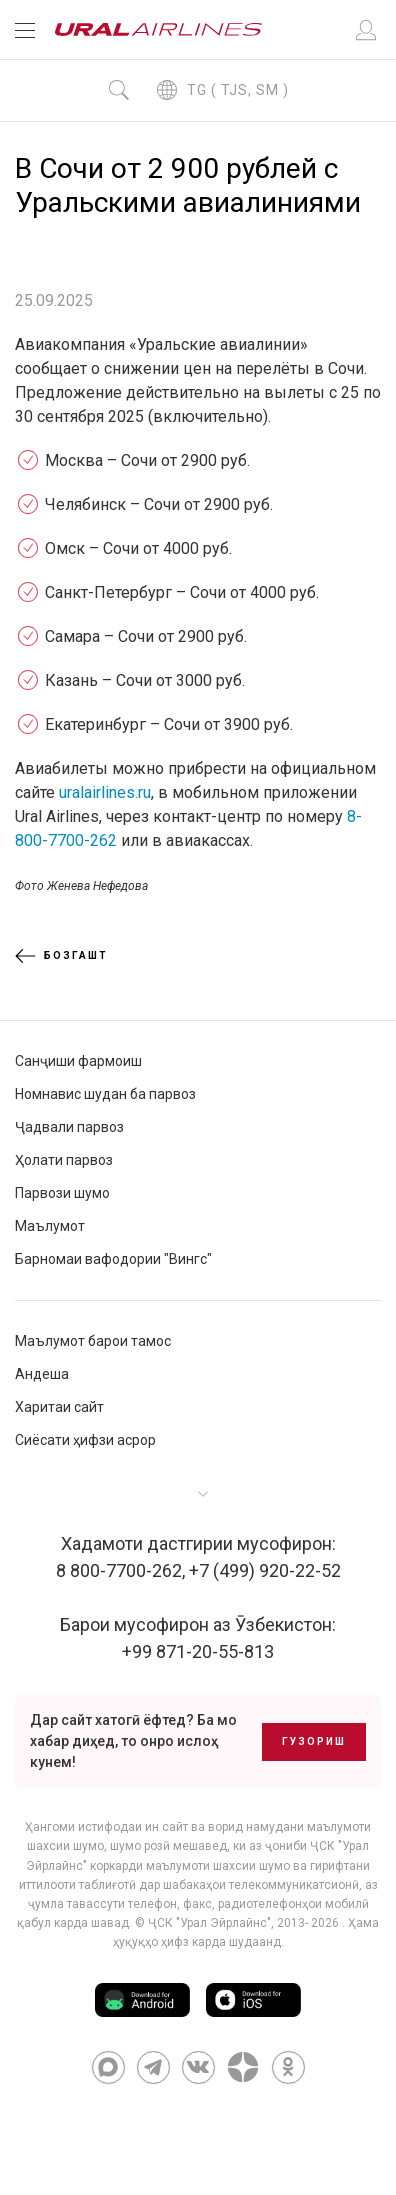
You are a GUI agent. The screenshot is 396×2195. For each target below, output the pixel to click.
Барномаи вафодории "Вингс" (113, 1259)
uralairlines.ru (105, 792)
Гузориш (314, 1741)
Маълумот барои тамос (93, 1341)
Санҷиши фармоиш (78, 1061)
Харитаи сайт (59, 1407)
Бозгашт (61, 956)
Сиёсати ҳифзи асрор (85, 1440)
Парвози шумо (62, 1193)
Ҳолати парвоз (64, 1160)
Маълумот (50, 1226)
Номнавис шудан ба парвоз (105, 1094)
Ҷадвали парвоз (69, 1127)
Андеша (42, 1374)
